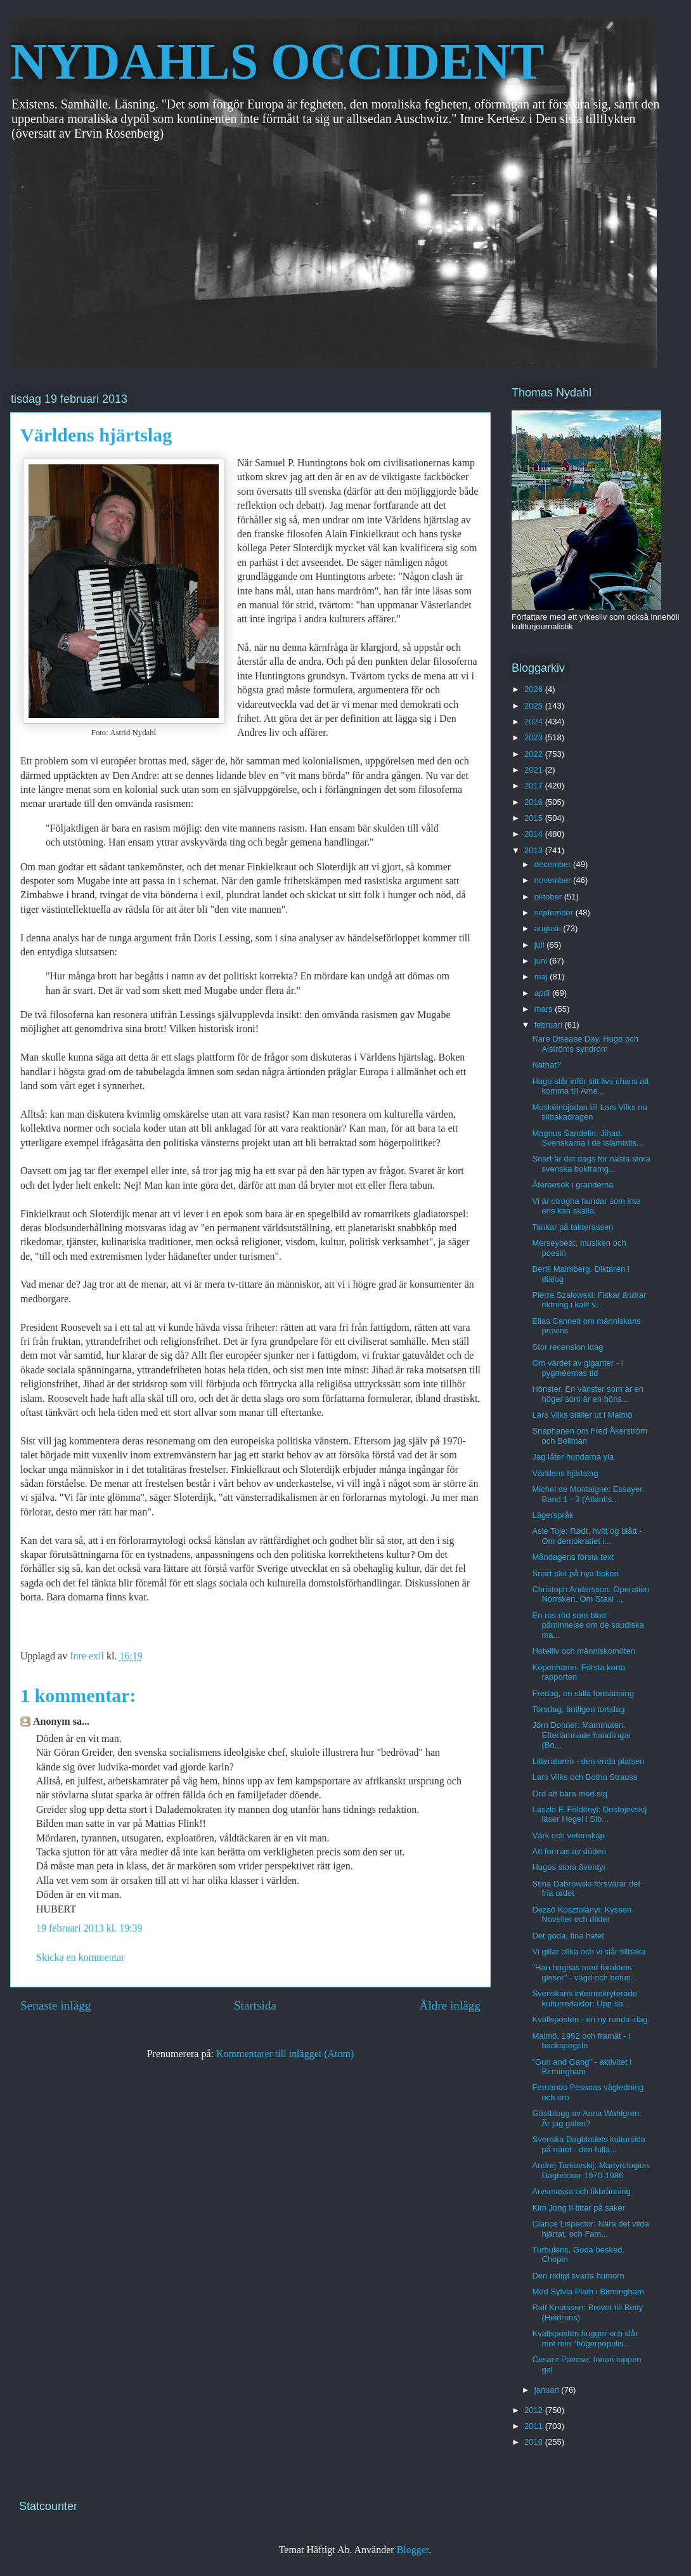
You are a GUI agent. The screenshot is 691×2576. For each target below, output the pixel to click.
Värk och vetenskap (568, 1835)
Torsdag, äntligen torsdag (578, 1709)
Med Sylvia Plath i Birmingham (587, 2291)
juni (542, 960)
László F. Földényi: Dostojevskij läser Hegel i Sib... (589, 1814)
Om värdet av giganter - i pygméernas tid (577, 1368)
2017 (534, 785)
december (553, 864)
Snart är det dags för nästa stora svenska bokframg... (591, 1164)
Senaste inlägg (55, 2005)
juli (540, 945)
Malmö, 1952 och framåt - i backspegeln (581, 2041)
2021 (534, 770)
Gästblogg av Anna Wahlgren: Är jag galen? (586, 2118)
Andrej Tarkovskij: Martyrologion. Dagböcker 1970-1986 (591, 2170)
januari (548, 2390)
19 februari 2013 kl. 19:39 (89, 1928)
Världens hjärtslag (565, 1473)
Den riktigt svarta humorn (578, 2275)
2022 (534, 754)
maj (542, 976)
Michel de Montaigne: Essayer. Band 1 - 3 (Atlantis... (588, 1494)
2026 (534, 689)
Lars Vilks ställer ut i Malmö (582, 1415)
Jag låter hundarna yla (573, 1456)
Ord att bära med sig (569, 1793)
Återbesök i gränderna (572, 1184)
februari (549, 1025)
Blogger (413, 2549)
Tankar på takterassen (572, 1227)
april (543, 993)
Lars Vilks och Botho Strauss (584, 1777)
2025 (534, 705)
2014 (534, 834)
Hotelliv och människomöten (583, 1651)
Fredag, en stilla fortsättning (582, 1693)
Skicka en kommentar (80, 1957)
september (555, 912)
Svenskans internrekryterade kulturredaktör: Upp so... (584, 1998)
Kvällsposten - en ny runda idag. (591, 2019)
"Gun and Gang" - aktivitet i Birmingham (581, 2067)
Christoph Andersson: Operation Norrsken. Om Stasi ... (590, 1594)
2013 (534, 850)
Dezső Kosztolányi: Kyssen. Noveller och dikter (582, 1915)
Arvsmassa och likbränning (581, 2191)
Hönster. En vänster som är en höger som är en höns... (587, 1394)
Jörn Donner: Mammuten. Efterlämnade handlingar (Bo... (581, 1734)
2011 (534, 2426)
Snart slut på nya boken (575, 1573)
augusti (549, 928)
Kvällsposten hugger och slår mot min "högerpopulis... (585, 2338)
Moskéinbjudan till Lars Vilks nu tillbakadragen (589, 1112)
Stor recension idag (567, 1347)
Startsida (255, 2005)
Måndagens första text (573, 1557)
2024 (534, 721)
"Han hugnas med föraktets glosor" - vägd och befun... (584, 1972)
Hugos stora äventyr (568, 1867)
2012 (534, 2410)
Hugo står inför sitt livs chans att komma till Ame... (590, 1086)
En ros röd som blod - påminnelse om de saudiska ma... (587, 1625)
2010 (534, 2442)
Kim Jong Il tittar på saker (578, 2208)
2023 (534, 737)
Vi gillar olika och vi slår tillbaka (588, 1951)
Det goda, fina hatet (568, 1935)
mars (544, 1009)
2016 (534, 802)
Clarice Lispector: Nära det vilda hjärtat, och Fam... (590, 2229)
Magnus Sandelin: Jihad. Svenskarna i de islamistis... (587, 1138)
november (553, 880)
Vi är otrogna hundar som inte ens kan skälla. (586, 1206)
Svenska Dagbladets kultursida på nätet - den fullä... (588, 2144)
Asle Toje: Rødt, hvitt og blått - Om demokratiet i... (587, 1536)
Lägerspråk (552, 1515)
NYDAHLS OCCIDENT (277, 61)
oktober (549, 896)
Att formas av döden (568, 1851)
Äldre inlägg (450, 2005)
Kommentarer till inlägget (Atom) (285, 2053)
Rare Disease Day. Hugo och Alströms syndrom (585, 1044)
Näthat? (546, 1064)
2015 (534, 818)
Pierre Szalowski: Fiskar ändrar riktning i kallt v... (589, 1300)
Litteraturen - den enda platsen (588, 1761)
